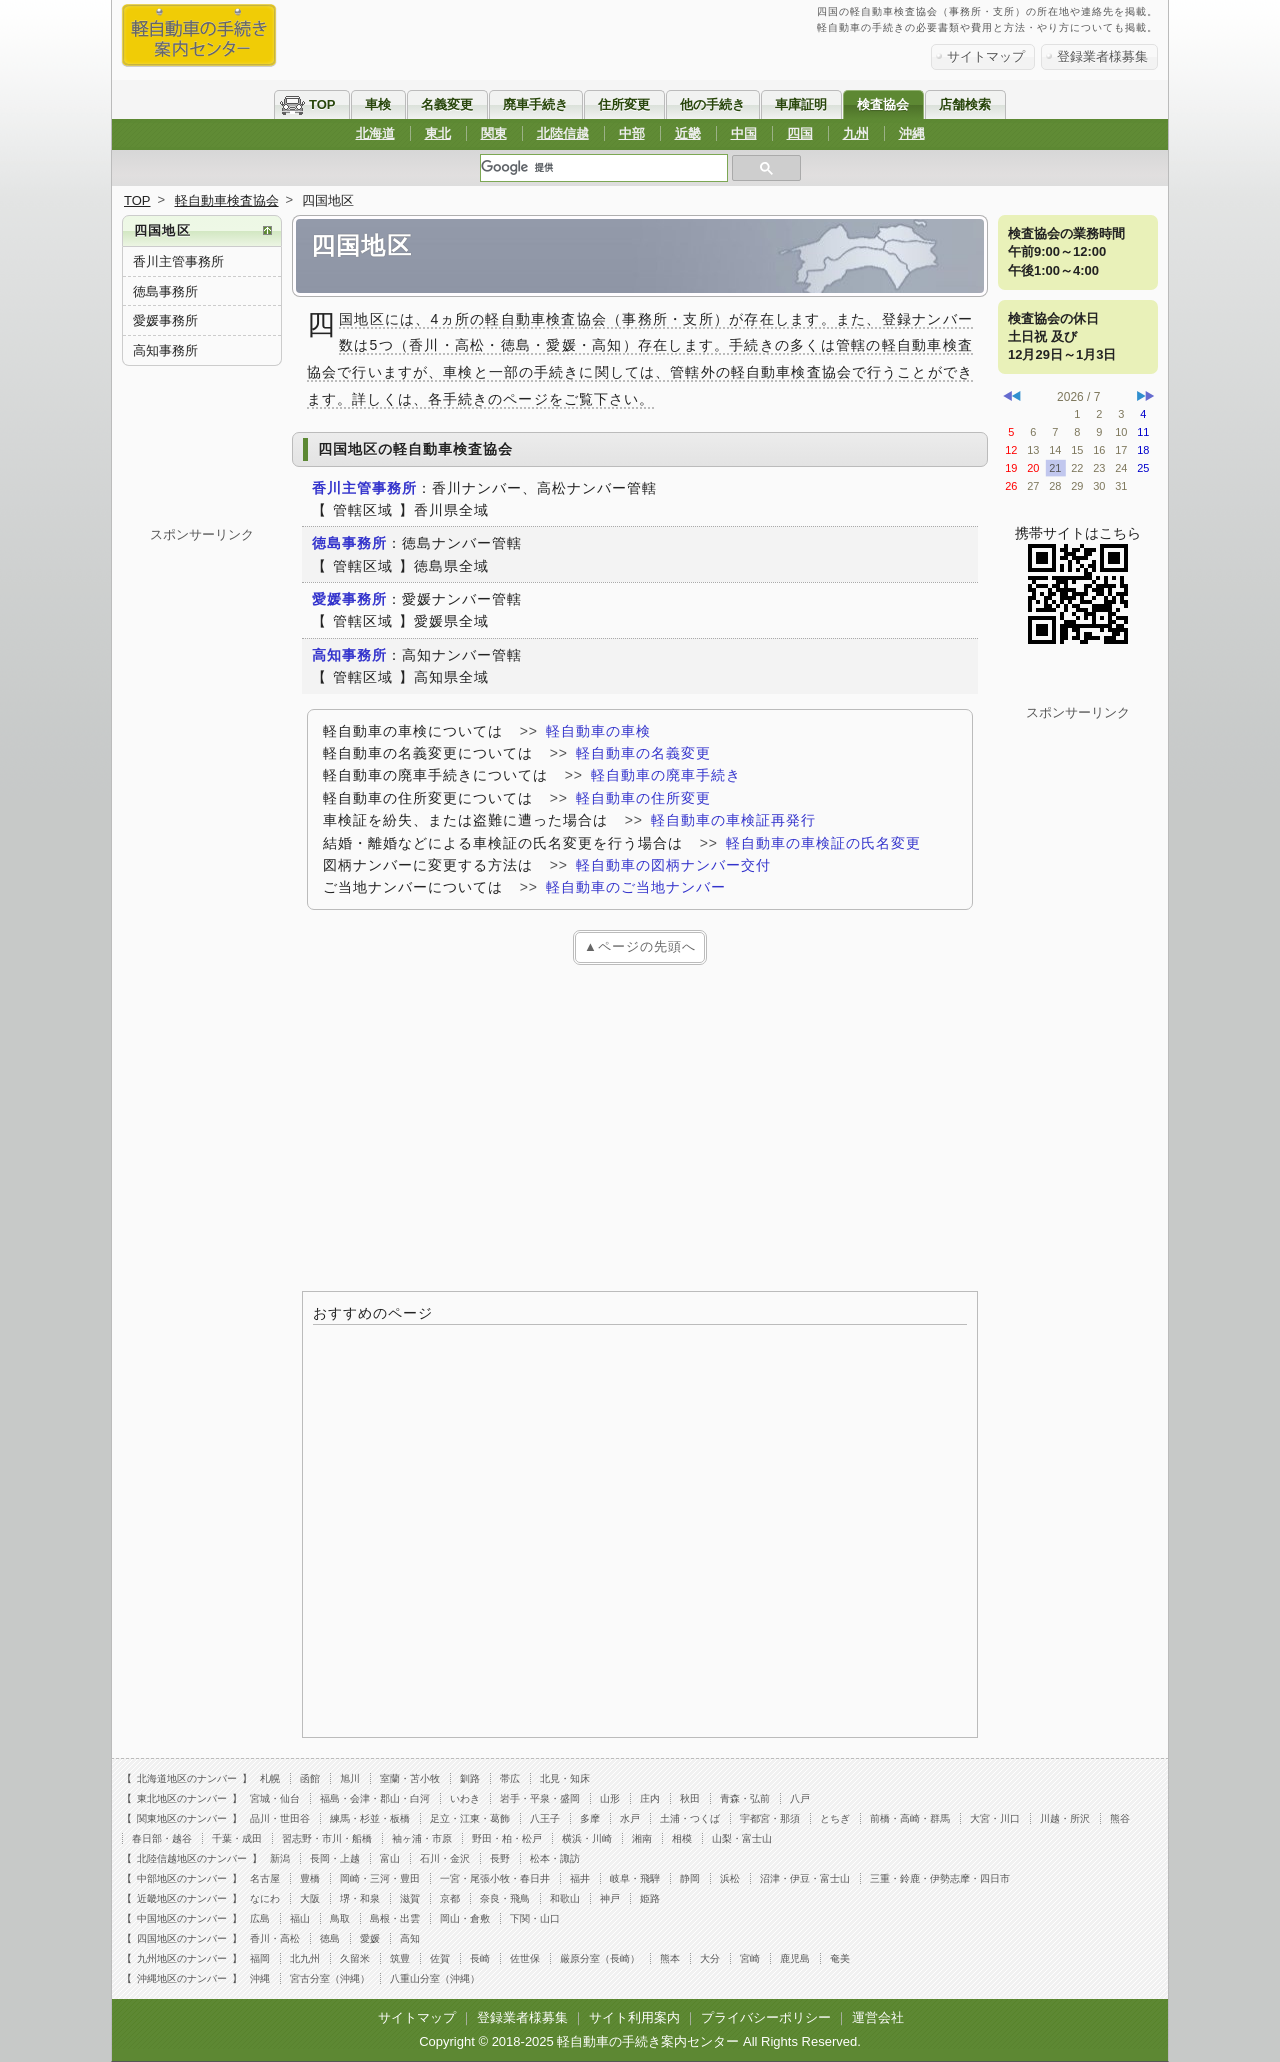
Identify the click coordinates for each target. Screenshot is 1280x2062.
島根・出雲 (395, 1918)
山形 (610, 1798)
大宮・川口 (995, 1818)
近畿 (688, 133)
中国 (744, 133)
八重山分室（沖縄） (435, 1978)
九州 (856, 133)
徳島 (330, 1938)
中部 (632, 133)
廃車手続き (535, 104)
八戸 (800, 1798)
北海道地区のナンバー (187, 1778)
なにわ (265, 1898)
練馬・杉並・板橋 (370, 1818)
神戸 (610, 1898)
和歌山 (565, 1898)
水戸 (630, 1818)
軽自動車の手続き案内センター (648, 2041)
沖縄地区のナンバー (182, 1978)
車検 (378, 104)
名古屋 (265, 1878)
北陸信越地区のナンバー (192, 1858)
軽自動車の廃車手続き (666, 775)
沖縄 (912, 133)
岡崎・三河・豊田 (380, 1878)
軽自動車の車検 (598, 731)
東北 (438, 133)
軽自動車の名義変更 (643, 753)
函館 (310, 1778)
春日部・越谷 (162, 1838)
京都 (450, 1898)
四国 (800, 133)
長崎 (480, 1958)
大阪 (310, 1898)
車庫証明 (801, 104)
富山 (390, 1858)
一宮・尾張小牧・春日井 (495, 1878)
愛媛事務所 (165, 320)
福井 (580, 1878)
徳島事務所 (165, 291)
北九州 (305, 1958)
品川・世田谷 (280, 1818)
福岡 (260, 1958)
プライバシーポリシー (766, 2017)
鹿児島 (795, 1958)
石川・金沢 (445, 1858)
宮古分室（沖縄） (330, 1978)
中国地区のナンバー (182, 1918)
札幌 (270, 1778)
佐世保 (525, 1958)
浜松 (730, 1878)
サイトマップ (986, 56)
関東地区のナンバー (182, 1818)
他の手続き (712, 104)
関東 (494, 133)
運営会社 (878, 2017)
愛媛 (370, 1938)
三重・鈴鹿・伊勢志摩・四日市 (940, 1878)
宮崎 (750, 1958)
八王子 (545, 1818)
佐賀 (440, 1958)
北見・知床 (565, 1778)
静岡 (690, 1878)
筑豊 (400, 1958)
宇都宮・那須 (770, 1818)
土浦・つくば (690, 1818)
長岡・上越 (335, 1858)
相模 (682, 1838)
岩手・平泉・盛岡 (540, 1798)
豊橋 (310, 1878)
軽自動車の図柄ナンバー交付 (673, 865)
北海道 (375, 133)
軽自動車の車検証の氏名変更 (823, 843)
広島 (260, 1918)
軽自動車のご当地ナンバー (636, 887)
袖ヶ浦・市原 (422, 1838)
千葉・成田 (237, 1838)
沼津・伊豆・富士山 (805, 1878)
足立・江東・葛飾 (470, 1818)
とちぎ (835, 1818)
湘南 (642, 1838)
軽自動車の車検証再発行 (733, 820)
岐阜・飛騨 (635, 1878)
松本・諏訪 (555, 1858)
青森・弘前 (745, 1798)
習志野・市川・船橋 (327, 1838)
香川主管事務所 (178, 261)
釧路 (470, 1778)
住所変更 (624, 104)
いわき (465, 1798)
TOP (322, 104)
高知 (410, 1938)
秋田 (690, 1798)
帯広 (510, 1778)
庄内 (650, 1798)
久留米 (355, 1958)
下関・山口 (535, 1918)
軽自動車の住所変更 (643, 798)
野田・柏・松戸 (507, 1838)
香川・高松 (275, 1938)
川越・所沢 (1065, 1818)
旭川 (350, 1778)
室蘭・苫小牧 (410, 1778)
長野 (500, 1858)
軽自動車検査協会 (227, 200)
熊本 (670, 1958)
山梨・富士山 (742, 1838)
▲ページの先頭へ (640, 946)
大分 (710, 1958)
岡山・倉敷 (465, 1918)
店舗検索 (965, 104)
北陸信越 (563, 133)
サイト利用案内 (634, 2017)
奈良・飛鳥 (505, 1898)
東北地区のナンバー (182, 1798)
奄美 (840, 1958)
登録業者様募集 (1102, 56)
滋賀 (410, 1898)
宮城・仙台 (275, 1798)
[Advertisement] (640, 1125)
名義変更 (447, 104)
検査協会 (883, 104)
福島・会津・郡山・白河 (375, 1798)
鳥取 (340, 1918)
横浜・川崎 (587, 1838)
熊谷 (1120, 1818)
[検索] (604, 168)
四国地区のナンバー (182, 1938)
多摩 (590, 1818)
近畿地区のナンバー (182, 1898)
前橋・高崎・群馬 (910, 1818)
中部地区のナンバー (182, 1878)
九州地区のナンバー (182, 1958)
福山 (300, 1918)
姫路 (650, 1898)
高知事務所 (165, 350)
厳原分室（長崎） (600, 1958)
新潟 (280, 1858)
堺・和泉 (360, 1898)
